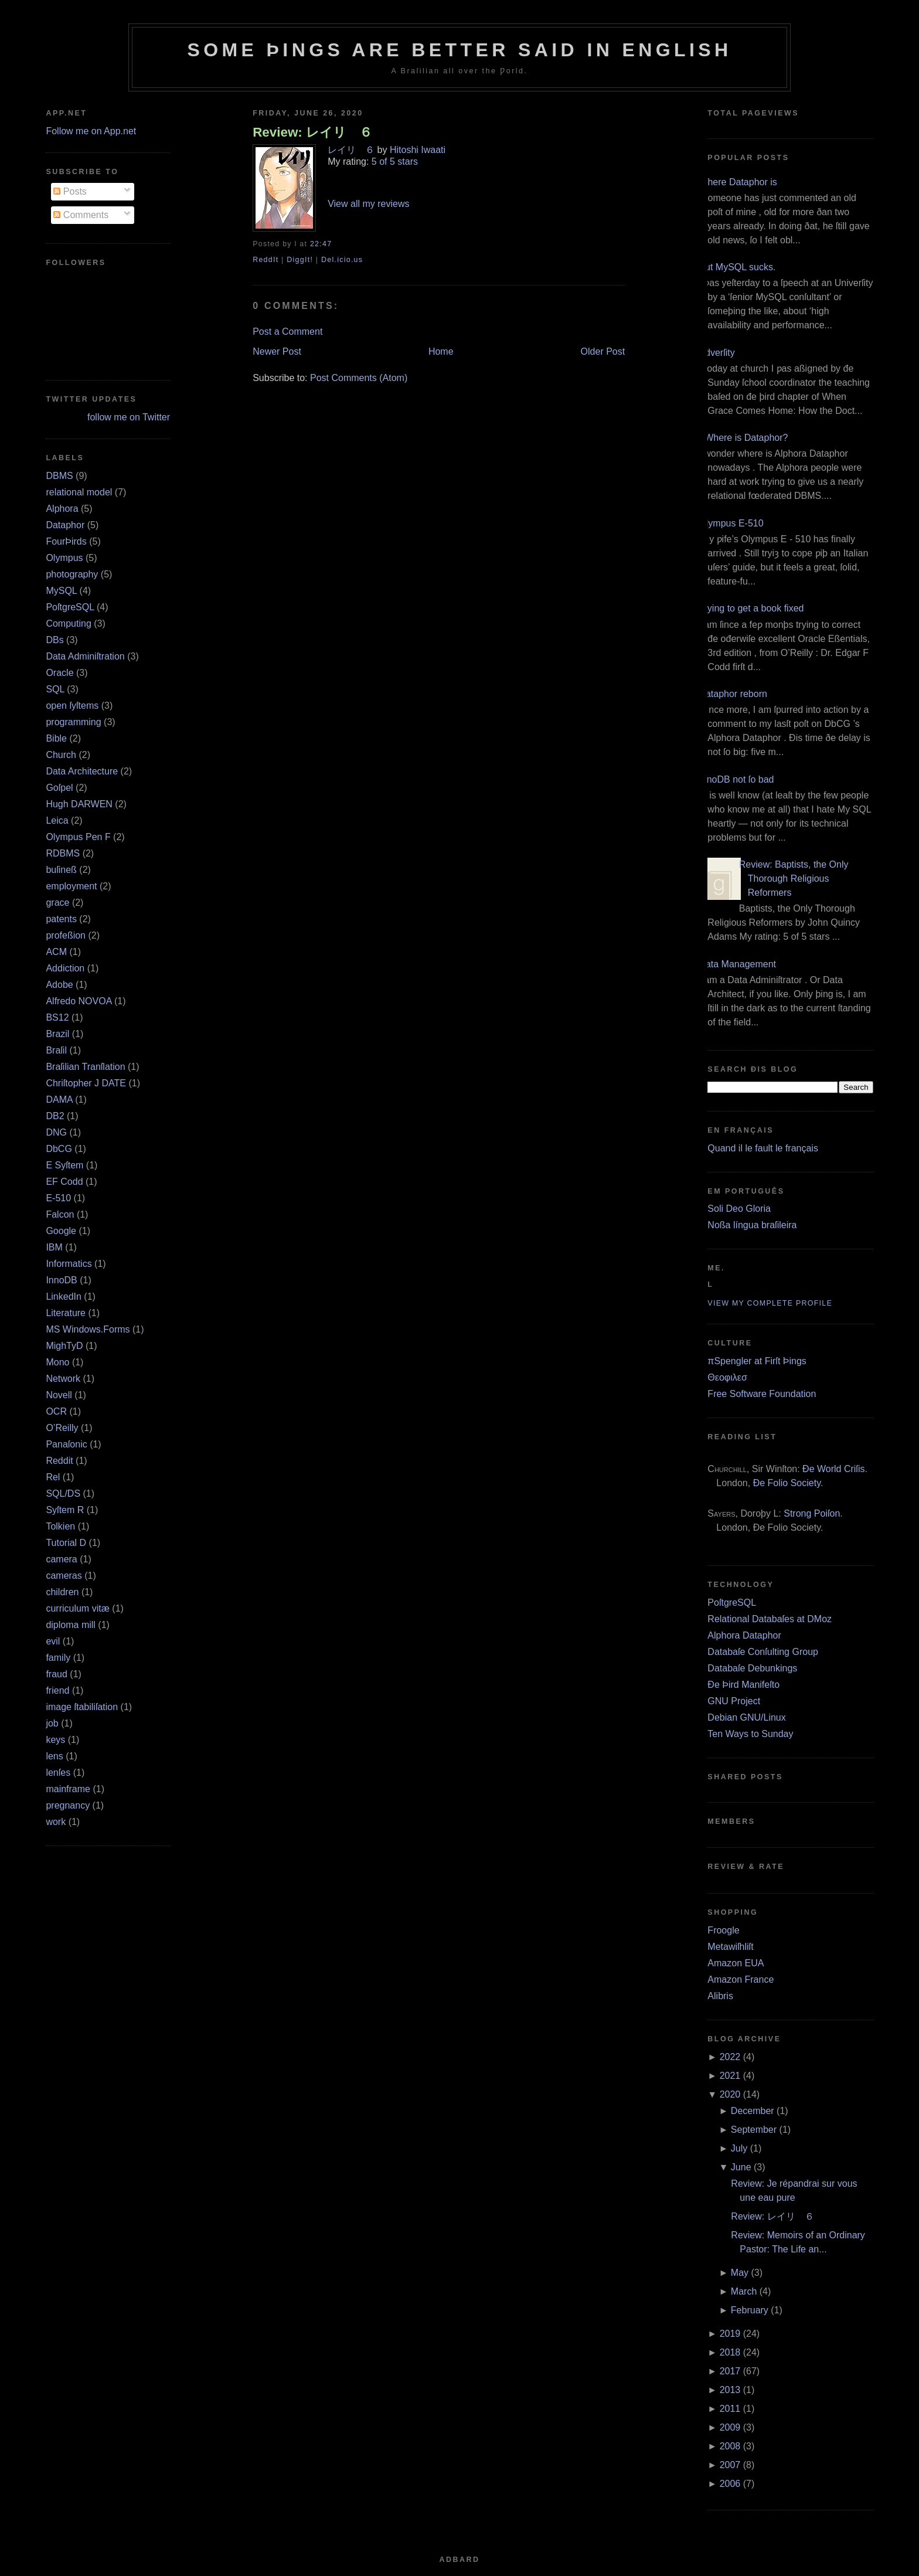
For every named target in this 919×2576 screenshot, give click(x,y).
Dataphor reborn (733, 694)
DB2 (55, 1116)
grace (57, 903)
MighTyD (64, 1346)
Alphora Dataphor (744, 1635)
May (739, 2273)
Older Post (603, 351)
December (752, 2111)
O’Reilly (62, 1428)
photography (72, 574)
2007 (730, 2465)
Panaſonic (66, 1444)
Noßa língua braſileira (752, 1225)
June (741, 2167)
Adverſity (716, 353)
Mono (57, 1362)
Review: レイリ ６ (312, 132)
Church (61, 755)
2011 (730, 2409)
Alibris (720, 1996)
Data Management (737, 964)
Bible (56, 738)
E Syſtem (64, 1165)
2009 (730, 2427)
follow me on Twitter (128, 417)
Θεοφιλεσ (727, 1377)
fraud (56, 1674)
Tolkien (60, 1526)
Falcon (60, 1214)
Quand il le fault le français (762, 1148)
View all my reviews (368, 204)
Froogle (723, 1930)
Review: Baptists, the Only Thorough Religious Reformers (794, 878)
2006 (730, 2484)
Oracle (59, 673)
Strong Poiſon (812, 1513)
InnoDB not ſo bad (736, 779)
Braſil (56, 1050)
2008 (730, 2446)
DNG (56, 1132)
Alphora (62, 509)
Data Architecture (82, 771)
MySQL (61, 591)
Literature (66, 1313)
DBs (54, 640)
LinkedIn (63, 1296)
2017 (730, 2371)
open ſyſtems (72, 706)
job (52, 1723)
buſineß (61, 870)
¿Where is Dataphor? (743, 438)
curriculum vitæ (77, 1608)
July (739, 2148)
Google (61, 1231)
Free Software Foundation (761, 1394)
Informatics (68, 1264)
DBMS (59, 476)
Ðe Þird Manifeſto (743, 1685)
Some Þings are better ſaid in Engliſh (459, 49)
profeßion (66, 935)
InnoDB (61, 1280)
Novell (59, 1395)
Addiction (65, 968)
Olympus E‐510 (731, 523)
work (56, 1822)
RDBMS (63, 853)
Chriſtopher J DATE (86, 1083)
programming (73, 722)
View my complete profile (769, 1303)
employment (71, 886)
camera (61, 1559)
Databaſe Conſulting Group (762, 1652)
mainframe (68, 1789)
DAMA (59, 1100)
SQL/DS (63, 1493)
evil (53, 1641)
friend (57, 1690)
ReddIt (265, 260)
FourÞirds (66, 541)
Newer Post (277, 351)
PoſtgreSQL (70, 607)
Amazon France (740, 1979)
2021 (730, 2076)
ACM (56, 952)
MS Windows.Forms (88, 1329)
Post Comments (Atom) (358, 378)
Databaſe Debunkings (752, 1668)
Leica (57, 820)
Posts (69, 191)
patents (61, 919)
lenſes (58, 1773)
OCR (56, 1411)
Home (441, 351)
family (58, 1658)
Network (63, 1379)
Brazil (57, 1034)
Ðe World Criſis (833, 1469)
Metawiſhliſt (730, 1947)
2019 (730, 2334)
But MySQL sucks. (737, 267)
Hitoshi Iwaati (417, 150)
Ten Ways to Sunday (750, 1734)
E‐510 (58, 1198)
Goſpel (59, 788)
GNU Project (733, 1701)
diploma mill (70, 1625)
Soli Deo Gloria (739, 1209)
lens (54, 1756)
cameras (63, 1576)
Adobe (59, 985)
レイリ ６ (351, 150)
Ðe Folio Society (787, 1483)
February (749, 2310)
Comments (80, 215)
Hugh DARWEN (79, 804)
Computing (68, 623)
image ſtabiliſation (82, 1707)
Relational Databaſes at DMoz (769, 1619)
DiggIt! (300, 260)
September (754, 2130)
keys (55, 1740)
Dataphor (65, 525)
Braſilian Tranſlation (85, 1067)
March (744, 2291)
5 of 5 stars (395, 161)
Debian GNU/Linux (746, 1717)
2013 (730, 2390)
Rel (53, 1477)
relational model (79, 492)
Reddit (59, 1461)
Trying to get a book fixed (751, 608)
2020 (730, 2094)
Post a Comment (287, 332)
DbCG (59, 1149)
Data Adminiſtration (85, 656)
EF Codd (64, 1182)
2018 (730, 2352)
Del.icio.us (342, 260)
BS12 (57, 1017)
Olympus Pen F (78, 837)
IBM (54, 1247)
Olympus (64, 558)
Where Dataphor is (738, 182)
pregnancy (68, 1805)
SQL (55, 689)
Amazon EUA (735, 1963)
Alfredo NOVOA (78, 1001)
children (62, 1592)
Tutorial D (66, 1543)
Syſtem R (65, 1510)
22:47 (321, 244)
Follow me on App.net (91, 131)
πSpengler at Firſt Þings (756, 1361)
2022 (730, 2057)
